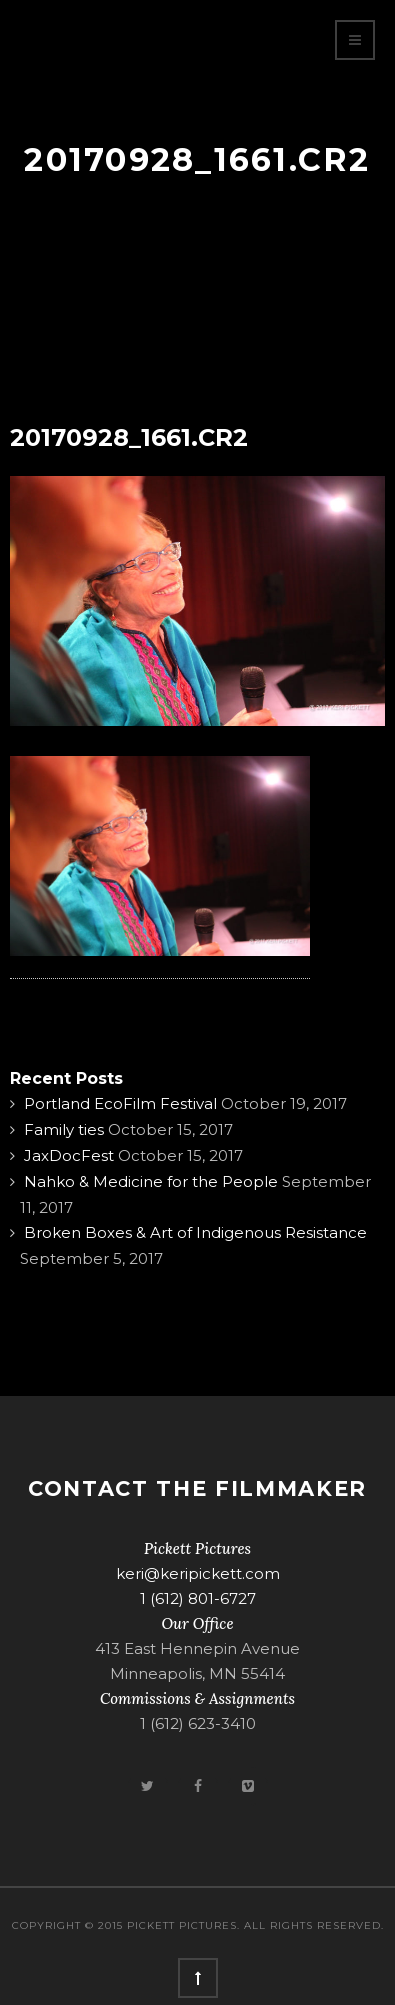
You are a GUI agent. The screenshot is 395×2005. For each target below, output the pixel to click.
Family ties (64, 1129)
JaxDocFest (69, 1155)
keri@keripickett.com (198, 1573)
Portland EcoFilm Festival (120, 1103)
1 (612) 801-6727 (198, 1598)
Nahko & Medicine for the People (151, 1181)
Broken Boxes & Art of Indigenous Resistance (195, 1232)
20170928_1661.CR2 (129, 437)
